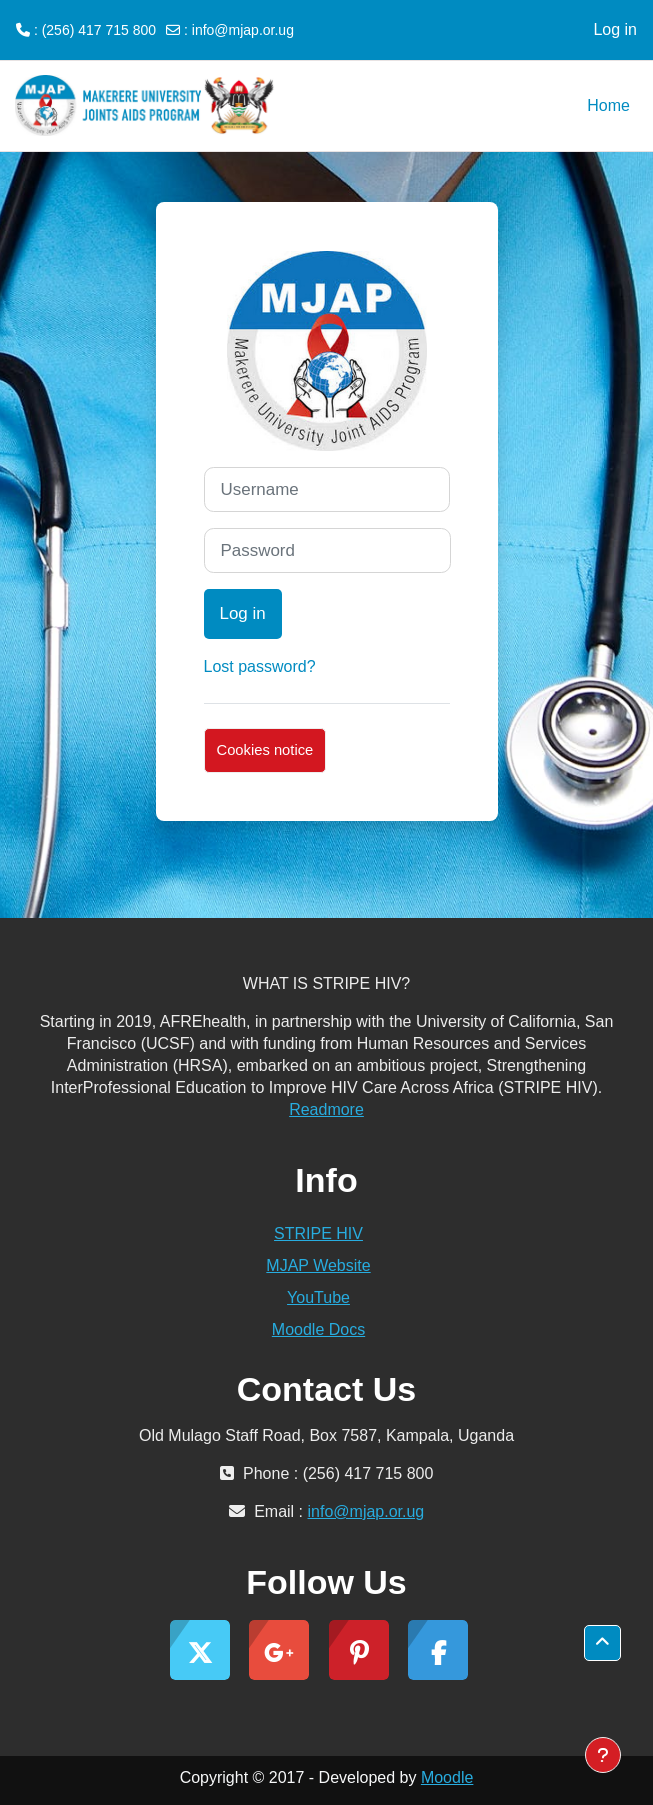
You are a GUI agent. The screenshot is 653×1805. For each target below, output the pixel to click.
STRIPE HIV (318, 1233)
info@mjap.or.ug (243, 30)
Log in (615, 29)
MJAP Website (318, 1265)
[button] (602, 1643)
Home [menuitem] (608, 105)
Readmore (326, 1109)
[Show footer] (603, 1755)
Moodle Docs (318, 1329)
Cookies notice (265, 750)
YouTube (318, 1297)
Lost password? (260, 666)
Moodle (447, 1777)
